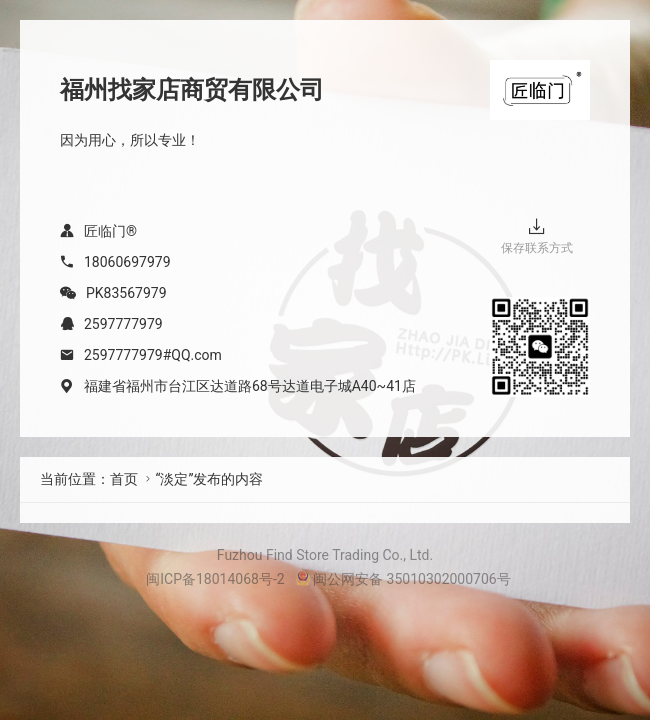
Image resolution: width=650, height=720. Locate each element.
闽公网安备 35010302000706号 (403, 579)
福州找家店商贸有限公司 (192, 90)
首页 (124, 479)
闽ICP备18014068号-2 (215, 579)
